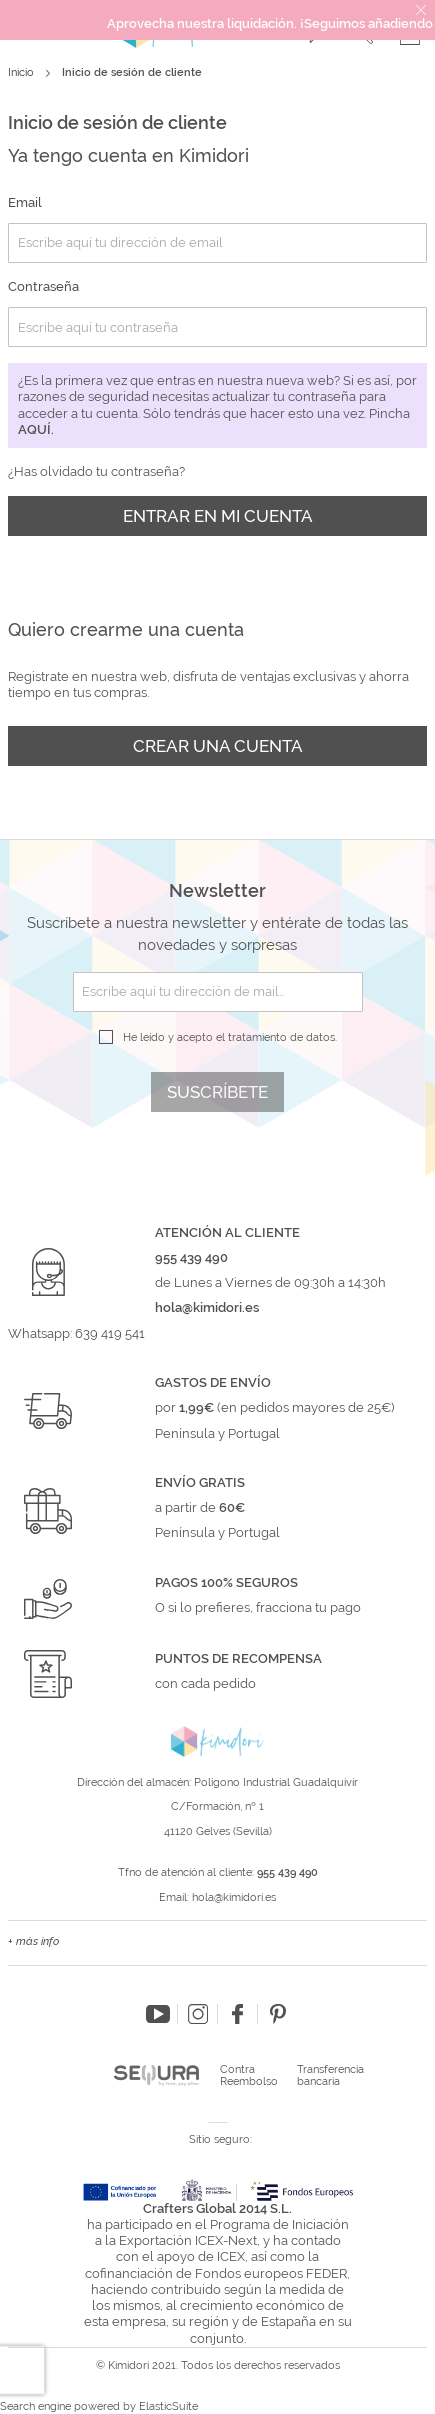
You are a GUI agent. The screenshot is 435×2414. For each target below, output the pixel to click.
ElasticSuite (168, 2406)
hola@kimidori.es (234, 1897)
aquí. (36, 429)
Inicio (22, 72)
